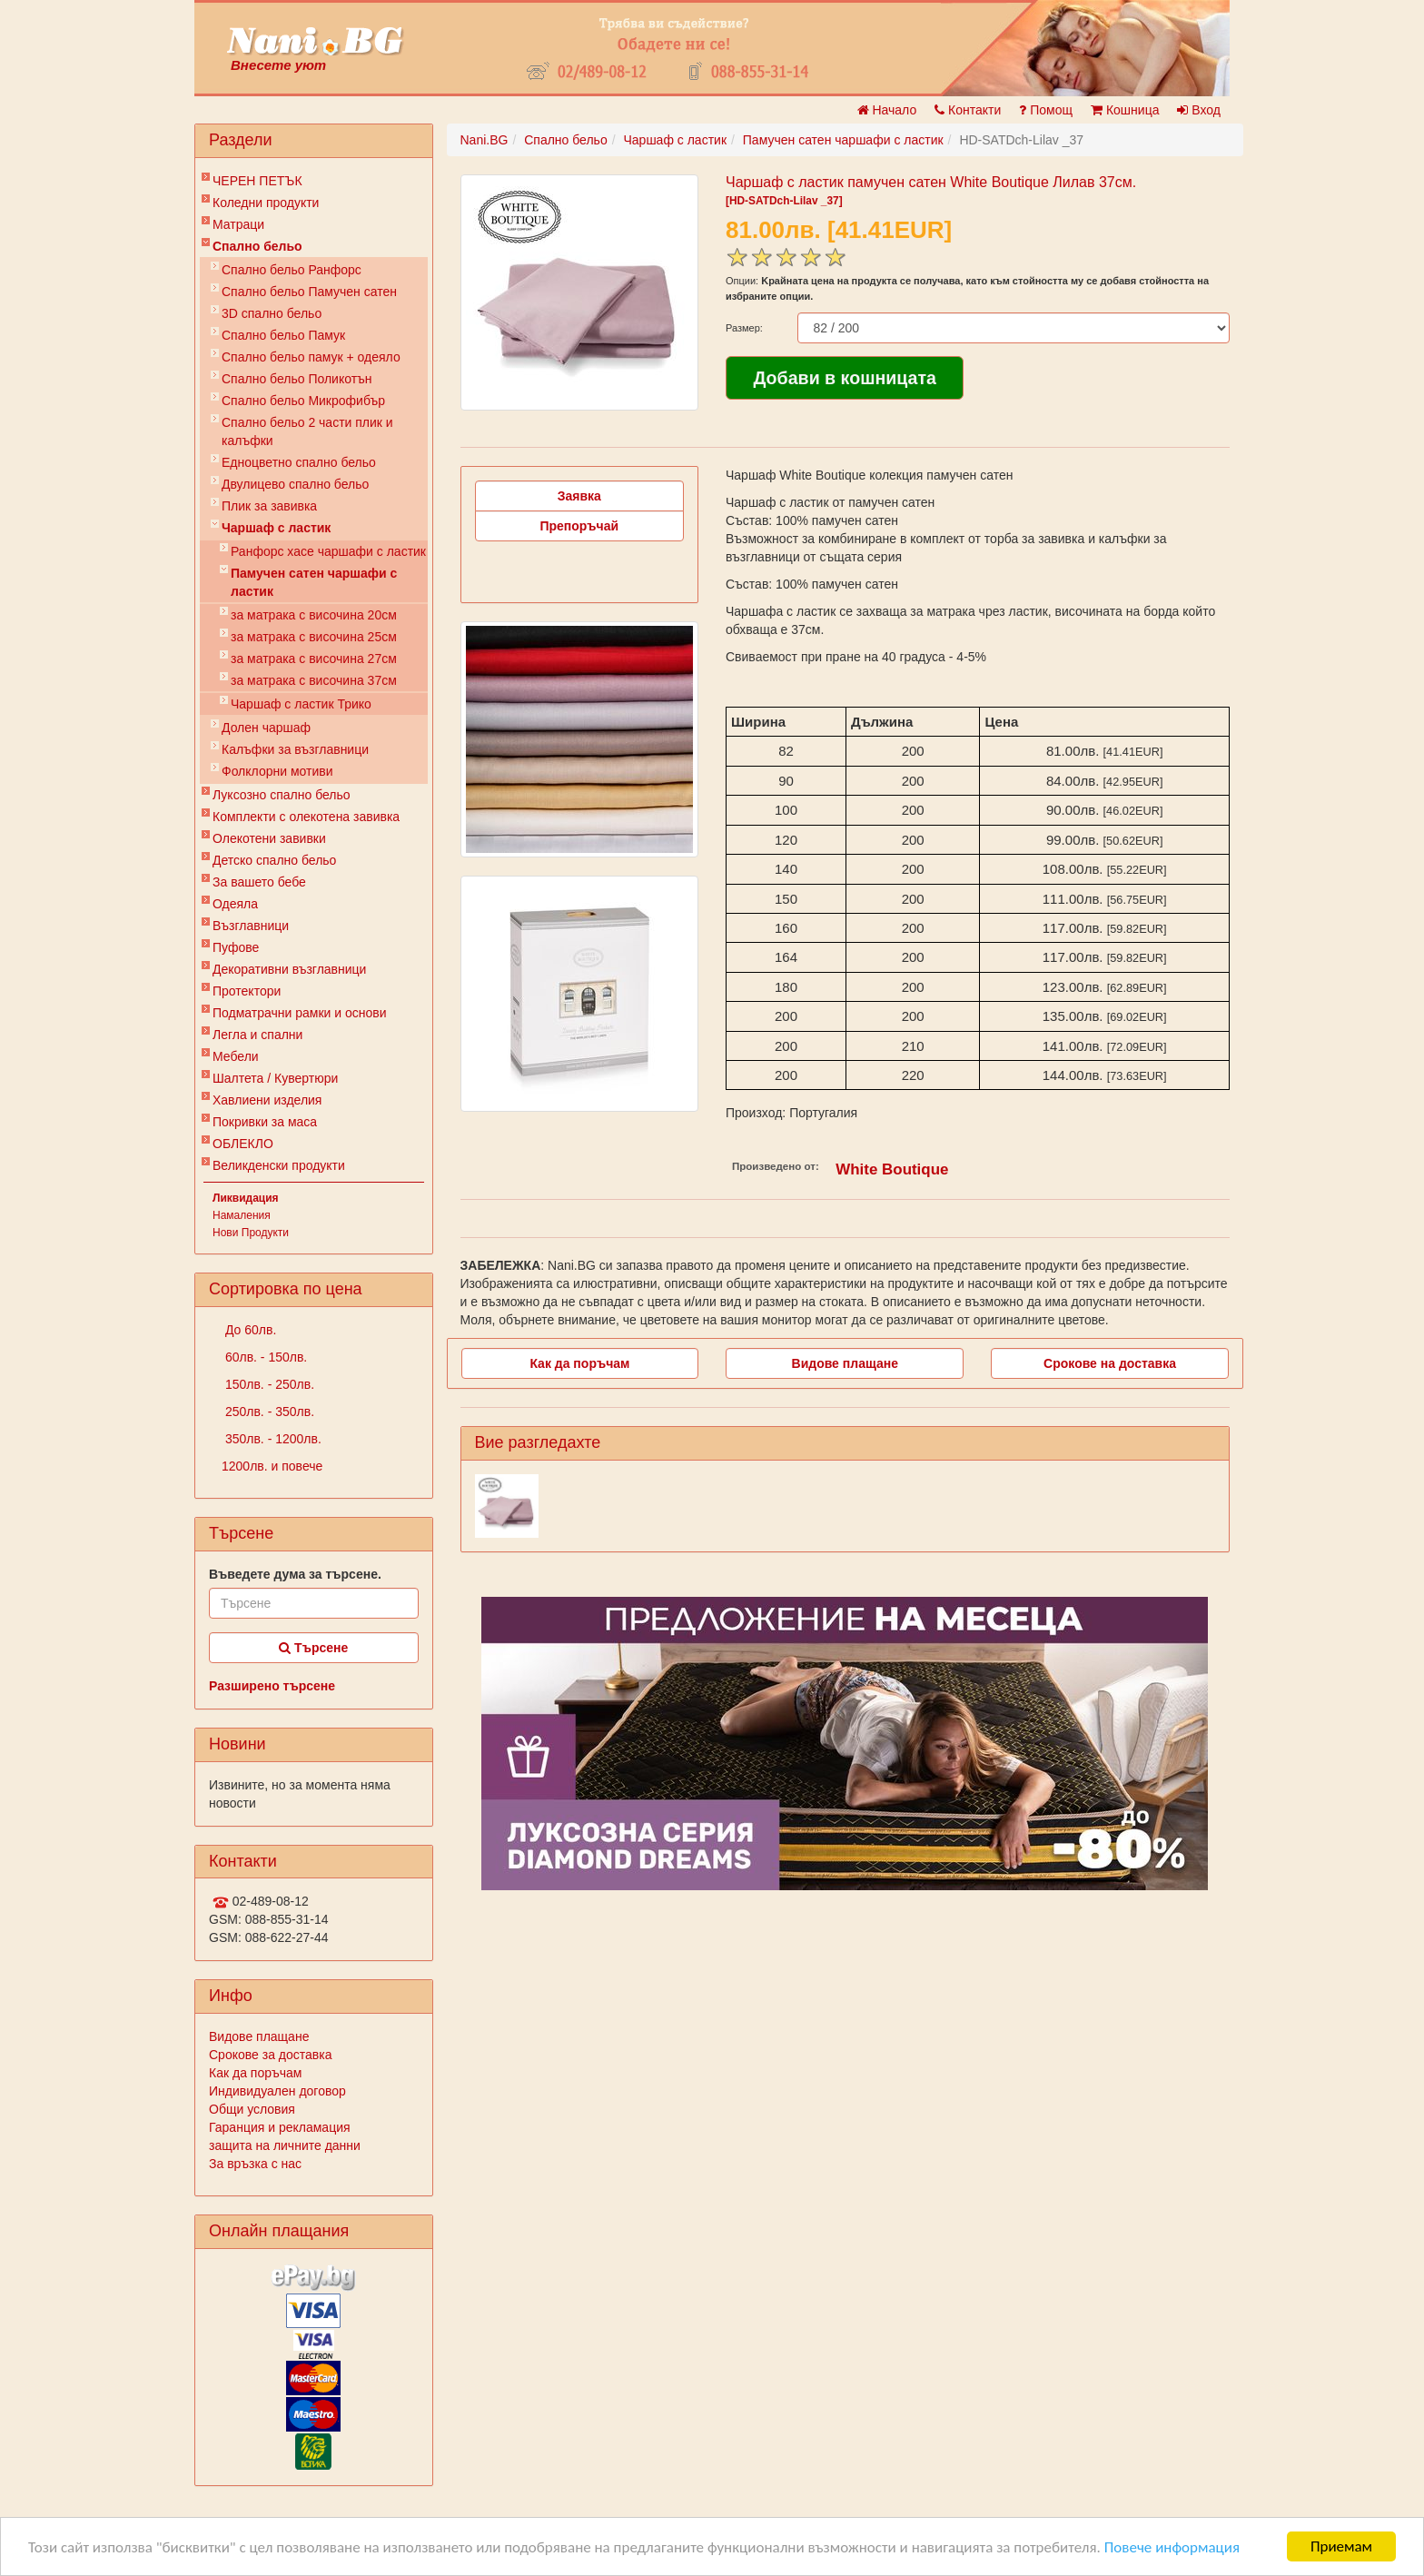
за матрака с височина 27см (314, 658)
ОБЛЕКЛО (243, 1143)
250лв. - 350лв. (268, 1411)
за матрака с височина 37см (314, 680)
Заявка (579, 496)
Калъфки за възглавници (295, 749)
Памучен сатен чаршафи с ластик (314, 582)
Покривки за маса (265, 1122)
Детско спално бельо (274, 860)
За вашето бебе (259, 882)
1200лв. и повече (272, 1466)
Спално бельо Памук (283, 335)
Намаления (242, 1215)
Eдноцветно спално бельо (299, 462)
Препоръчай (578, 526)
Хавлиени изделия (267, 1100)
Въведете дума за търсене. (295, 1574)
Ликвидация (246, 1198)
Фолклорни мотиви (277, 771)
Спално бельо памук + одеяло (311, 357)
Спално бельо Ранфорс (291, 270)
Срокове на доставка (1109, 1363)
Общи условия (252, 2109)
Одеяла (235, 904)
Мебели (236, 1056)
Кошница (1125, 110)
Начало (887, 110)
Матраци (238, 224)
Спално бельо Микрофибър (303, 400)
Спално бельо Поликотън (297, 379)
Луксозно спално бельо (282, 795)
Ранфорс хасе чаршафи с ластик (328, 551)
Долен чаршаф (266, 727)
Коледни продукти (266, 202)
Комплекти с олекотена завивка (306, 816)
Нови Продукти (251, 1232)
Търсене (313, 1647)
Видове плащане (259, 2036)
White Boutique (892, 1169)
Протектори (247, 991)
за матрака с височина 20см (314, 615)
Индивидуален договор (277, 2091)
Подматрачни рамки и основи (300, 1013)
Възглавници (251, 925)
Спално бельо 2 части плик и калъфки (307, 431)
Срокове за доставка (270, 2054)
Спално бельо (257, 246)
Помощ (1046, 110)
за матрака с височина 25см (314, 636)
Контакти (967, 110)
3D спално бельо (271, 313)
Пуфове (236, 947)
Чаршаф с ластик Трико (301, 704)
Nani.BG (484, 140)
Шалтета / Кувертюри (275, 1078)
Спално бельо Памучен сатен (309, 291)
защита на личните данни (285, 2145)
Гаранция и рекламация (280, 2127)
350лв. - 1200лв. (271, 1439)
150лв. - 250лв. (268, 1384)
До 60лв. (249, 1330)
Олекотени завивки (269, 838)
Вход (1199, 110)
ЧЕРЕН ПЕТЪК (257, 180)
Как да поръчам (255, 2073)
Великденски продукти (279, 1165)
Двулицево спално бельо (295, 484)
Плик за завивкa (269, 506)
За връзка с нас (255, 2163)
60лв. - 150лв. (264, 1357)
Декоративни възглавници (289, 969)
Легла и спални (257, 1034)
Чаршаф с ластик (276, 527)
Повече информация (1172, 2547)
